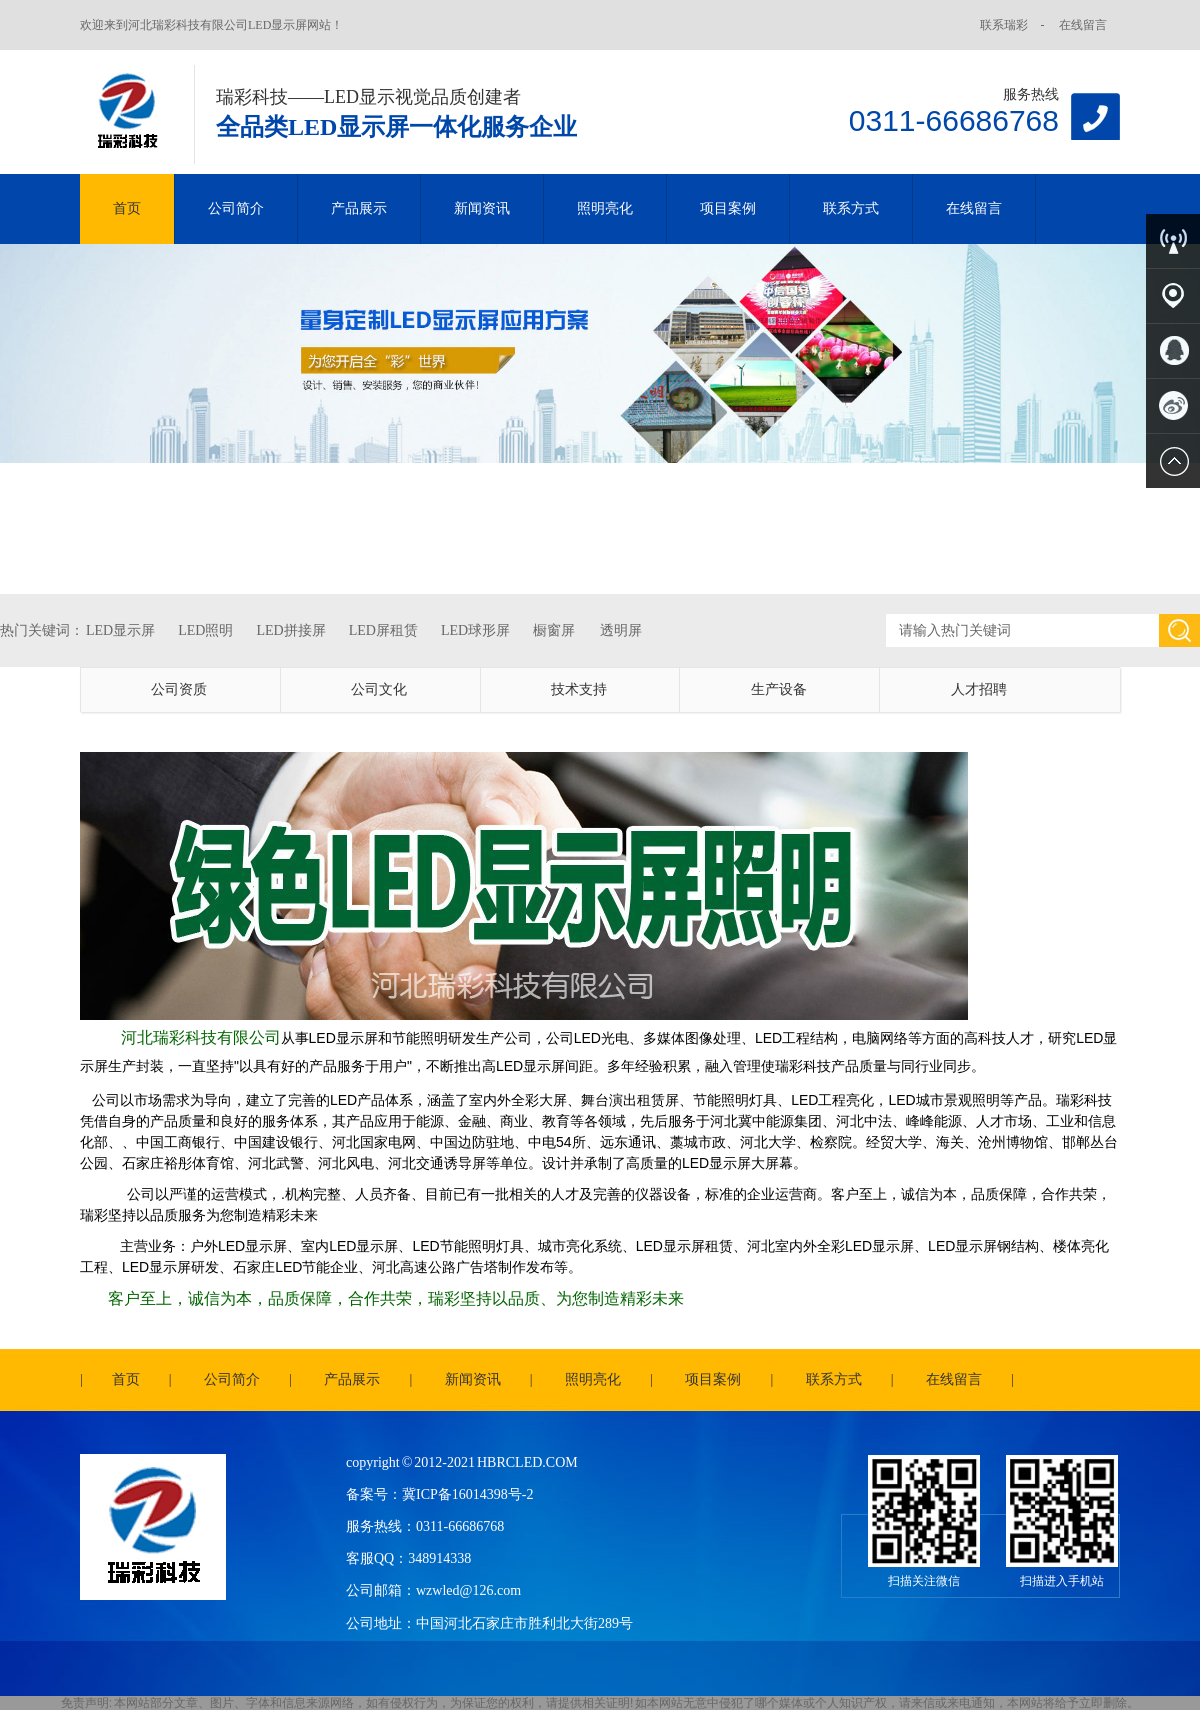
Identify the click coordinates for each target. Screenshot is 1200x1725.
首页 (127, 208)
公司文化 (379, 689)
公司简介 (236, 208)
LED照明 (205, 630)
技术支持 (579, 689)
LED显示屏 (120, 630)
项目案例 (728, 208)
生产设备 (779, 689)
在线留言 (1083, 25)
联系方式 (851, 208)
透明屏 (621, 630)
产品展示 (359, 208)
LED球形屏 (475, 630)
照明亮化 (605, 208)
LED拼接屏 (290, 630)
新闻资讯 (482, 208)
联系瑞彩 (1004, 25)
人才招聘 (979, 689)
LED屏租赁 (383, 630)
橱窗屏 (554, 630)
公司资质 (179, 689)
